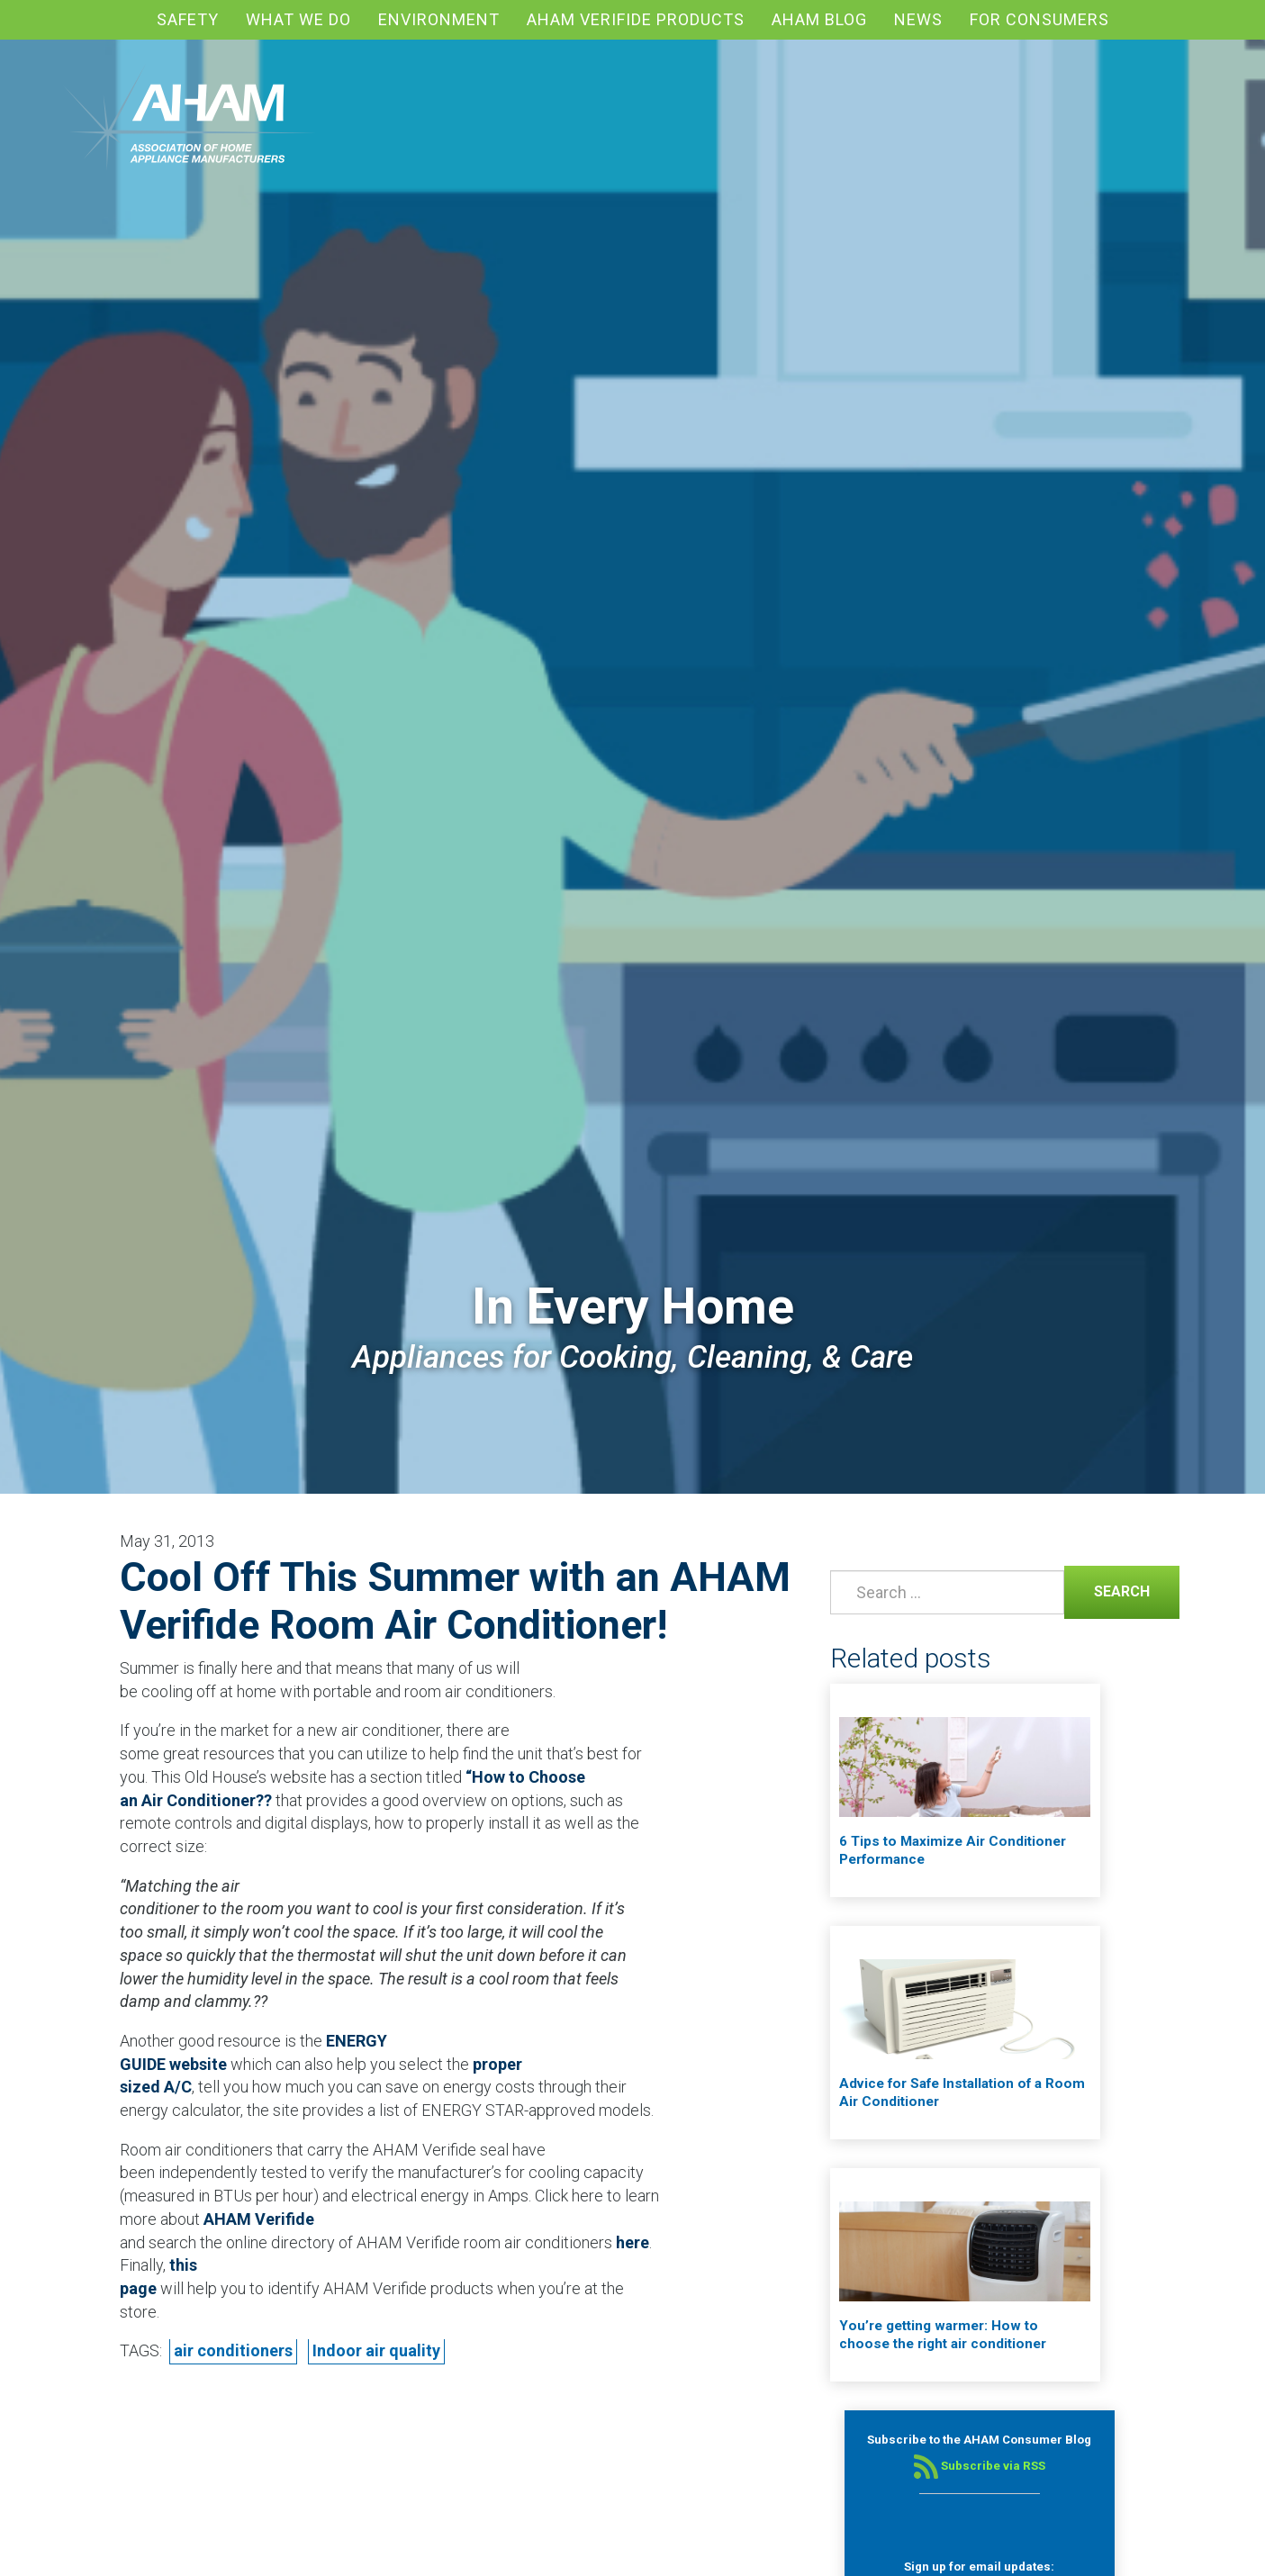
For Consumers (1039, 19)
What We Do (298, 19)
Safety (188, 19)
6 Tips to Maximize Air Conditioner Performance (952, 1850)
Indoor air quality (376, 2350)
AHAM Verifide (258, 2219)
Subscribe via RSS (979, 2465)
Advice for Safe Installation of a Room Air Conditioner (962, 2092)
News (918, 19)
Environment (439, 19)
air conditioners (233, 2350)
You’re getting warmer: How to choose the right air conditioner (942, 2335)
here (632, 2242)
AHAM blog (819, 19)
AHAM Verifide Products (636, 19)
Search (1107, 1589)
